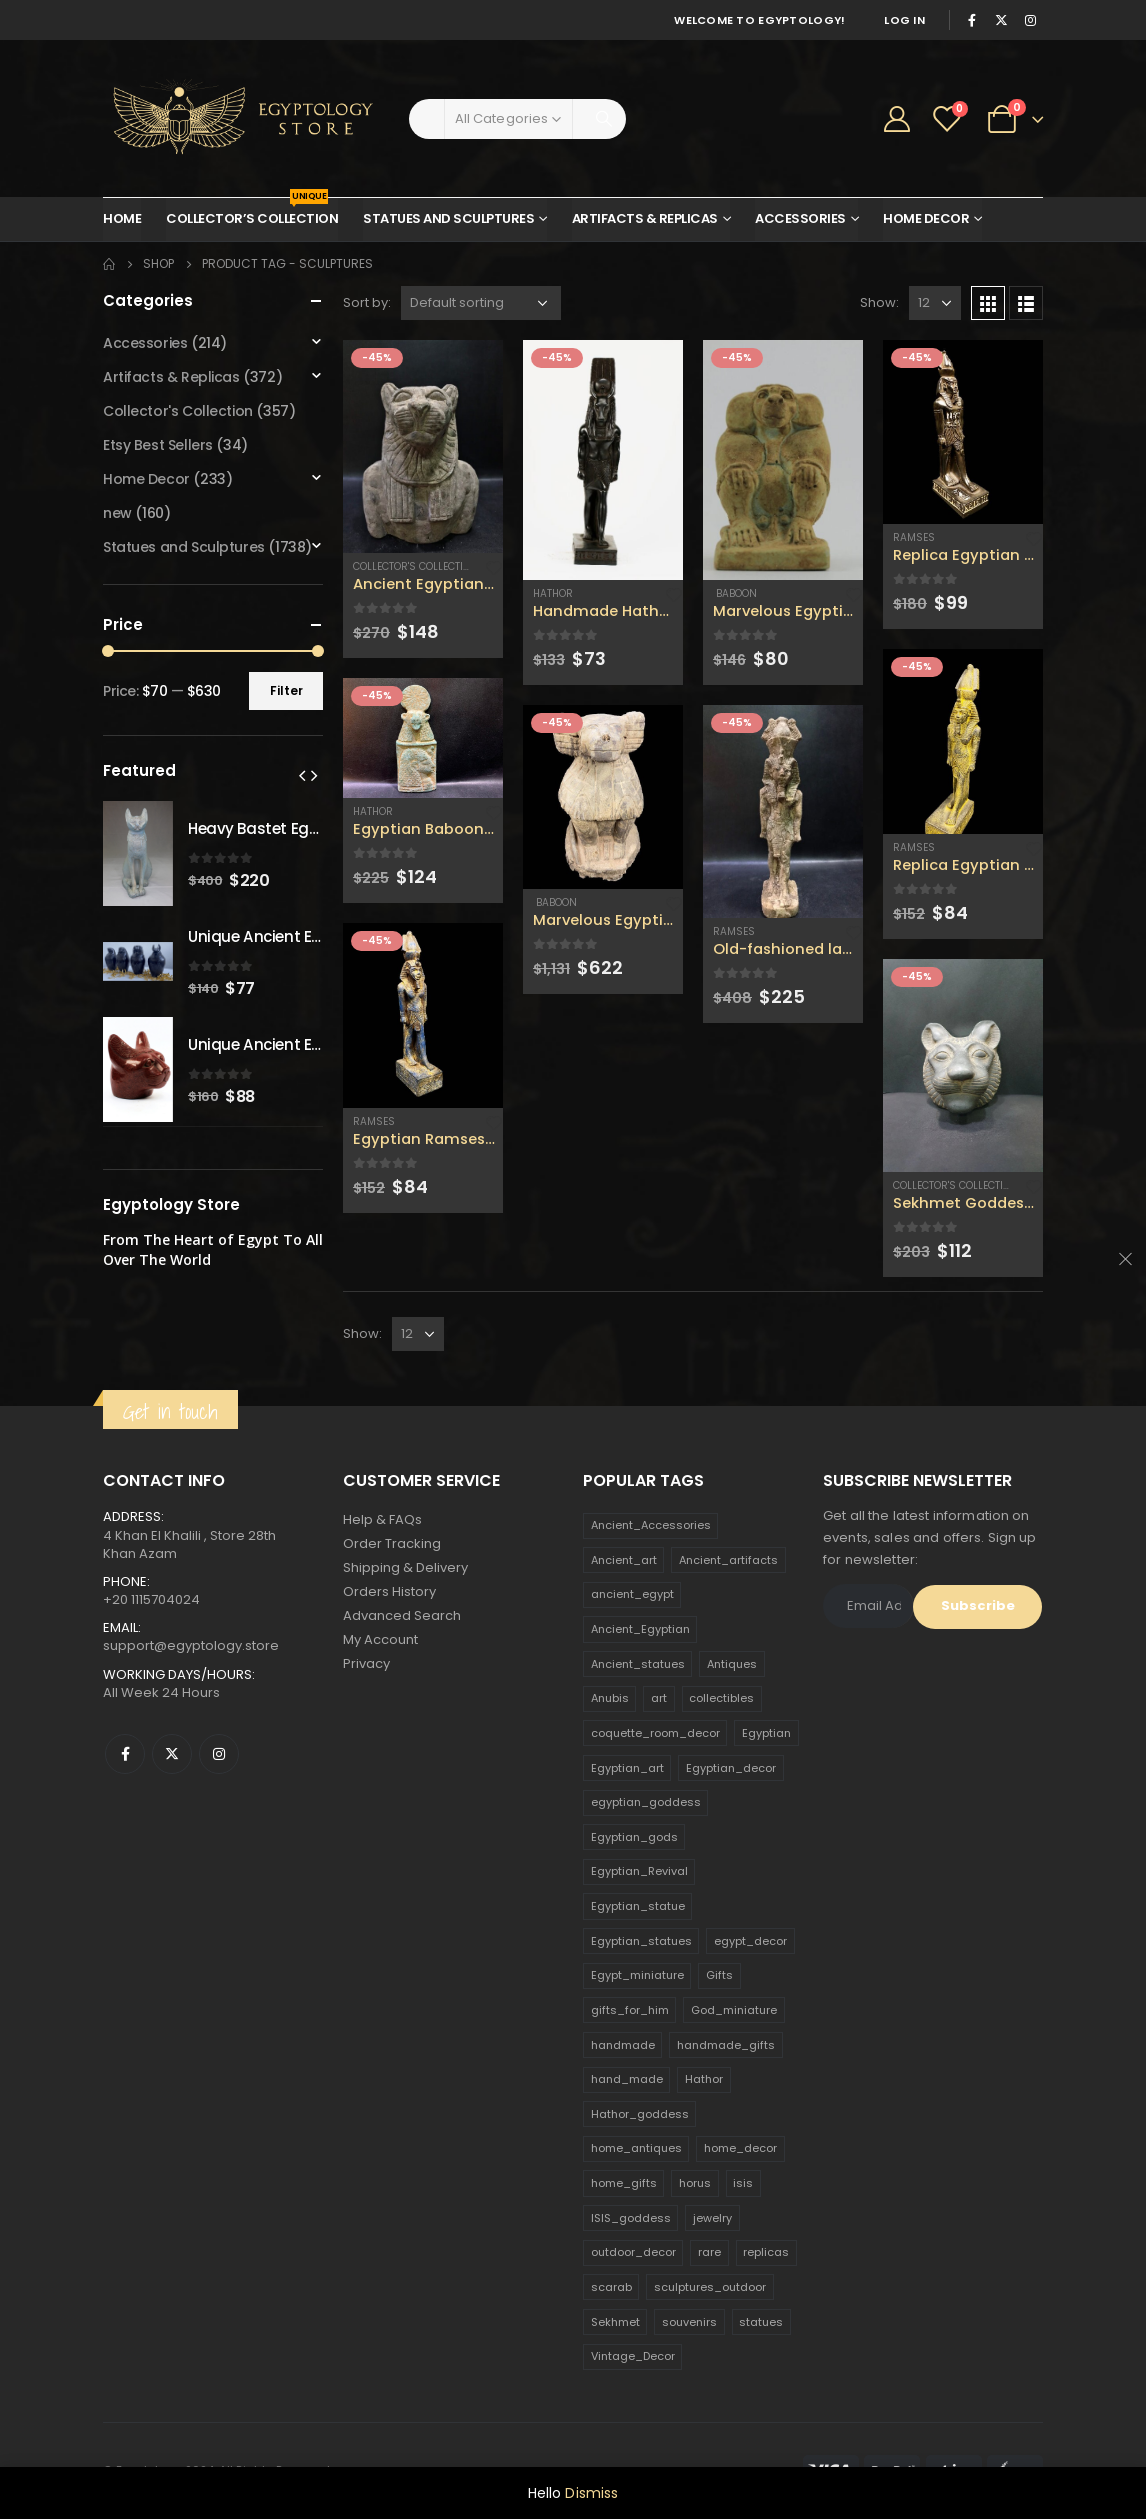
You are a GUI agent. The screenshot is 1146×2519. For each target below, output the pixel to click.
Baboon (555, 902)
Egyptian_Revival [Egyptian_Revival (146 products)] (639, 1871)
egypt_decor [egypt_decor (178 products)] (750, 1941)
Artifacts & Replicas (645, 218)
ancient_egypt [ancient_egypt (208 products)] (632, 1594)
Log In (904, 20)
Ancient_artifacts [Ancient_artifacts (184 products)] (728, 1560)
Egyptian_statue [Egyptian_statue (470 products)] (638, 1906)
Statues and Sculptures (448, 218)
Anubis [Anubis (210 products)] (610, 1698)
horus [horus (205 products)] (695, 2183)
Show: (879, 302)
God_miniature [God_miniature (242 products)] (734, 2010)
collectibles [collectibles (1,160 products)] (721, 1698)
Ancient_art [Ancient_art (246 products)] (624, 1560)
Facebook (125, 1754)
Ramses (374, 1121)
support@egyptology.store (191, 1645)
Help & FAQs (382, 1519)
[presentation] (302, 775)
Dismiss (591, 2493)
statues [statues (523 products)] (761, 2322)
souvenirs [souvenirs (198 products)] (689, 2322)
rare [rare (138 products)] (709, 2252)
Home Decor (926, 218)
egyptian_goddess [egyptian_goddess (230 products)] (646, 1802)
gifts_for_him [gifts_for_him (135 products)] (630, 2010)
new (117, 513)
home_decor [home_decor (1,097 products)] (740, 2148)
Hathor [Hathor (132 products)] (704, 2079)
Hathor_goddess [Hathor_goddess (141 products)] (640, 2114)
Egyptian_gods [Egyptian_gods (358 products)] (634, 1837)
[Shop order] (481, 303)
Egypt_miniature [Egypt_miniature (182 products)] (637, 1975)
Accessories (800, 218)
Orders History (389, 1591)
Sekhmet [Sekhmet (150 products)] (615, 2322)
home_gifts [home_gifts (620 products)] (624, 2183)
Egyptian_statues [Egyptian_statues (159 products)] (641, 1941)
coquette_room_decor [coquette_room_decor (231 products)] (655, 1733)
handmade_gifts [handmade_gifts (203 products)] (726, 2045)
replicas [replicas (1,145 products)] (766, 2252)
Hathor (373, 811)
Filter (286, 690)
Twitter (172, 1754)
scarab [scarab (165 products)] (611, 2287)
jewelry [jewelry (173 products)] (712, 2218)
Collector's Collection (415, 566)
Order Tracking (392, 1543)
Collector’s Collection (252, 213)
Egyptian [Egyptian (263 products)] (766, 1733)
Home (122, 218)
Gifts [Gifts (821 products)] (719, 1975)
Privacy (366, 1663)
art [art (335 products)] (659, 1698)
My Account (380, 1639)
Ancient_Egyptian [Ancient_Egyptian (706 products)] (640, 1629)
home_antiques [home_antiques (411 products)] (636, 2148)
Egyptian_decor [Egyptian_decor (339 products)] (731, 1768)
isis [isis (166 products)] (743, 2183)
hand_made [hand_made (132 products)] (627, 2079)
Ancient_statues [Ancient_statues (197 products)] (638, 1664)
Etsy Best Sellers (158, 445)
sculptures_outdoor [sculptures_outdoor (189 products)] (710, 2287)
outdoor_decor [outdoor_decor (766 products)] (633, 2252)
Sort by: (367, 302)
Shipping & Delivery (405, 1567)
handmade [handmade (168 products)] (623, 2045)
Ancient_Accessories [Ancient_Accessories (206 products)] (651, 1525)
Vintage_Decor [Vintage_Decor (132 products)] (633, 2356)
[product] (423, 446)
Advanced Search (402, 1615)
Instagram (219, 1754)
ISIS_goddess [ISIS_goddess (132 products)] (631, 2218)
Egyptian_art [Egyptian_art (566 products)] (627, 1768)
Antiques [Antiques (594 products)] (732, 1664)
